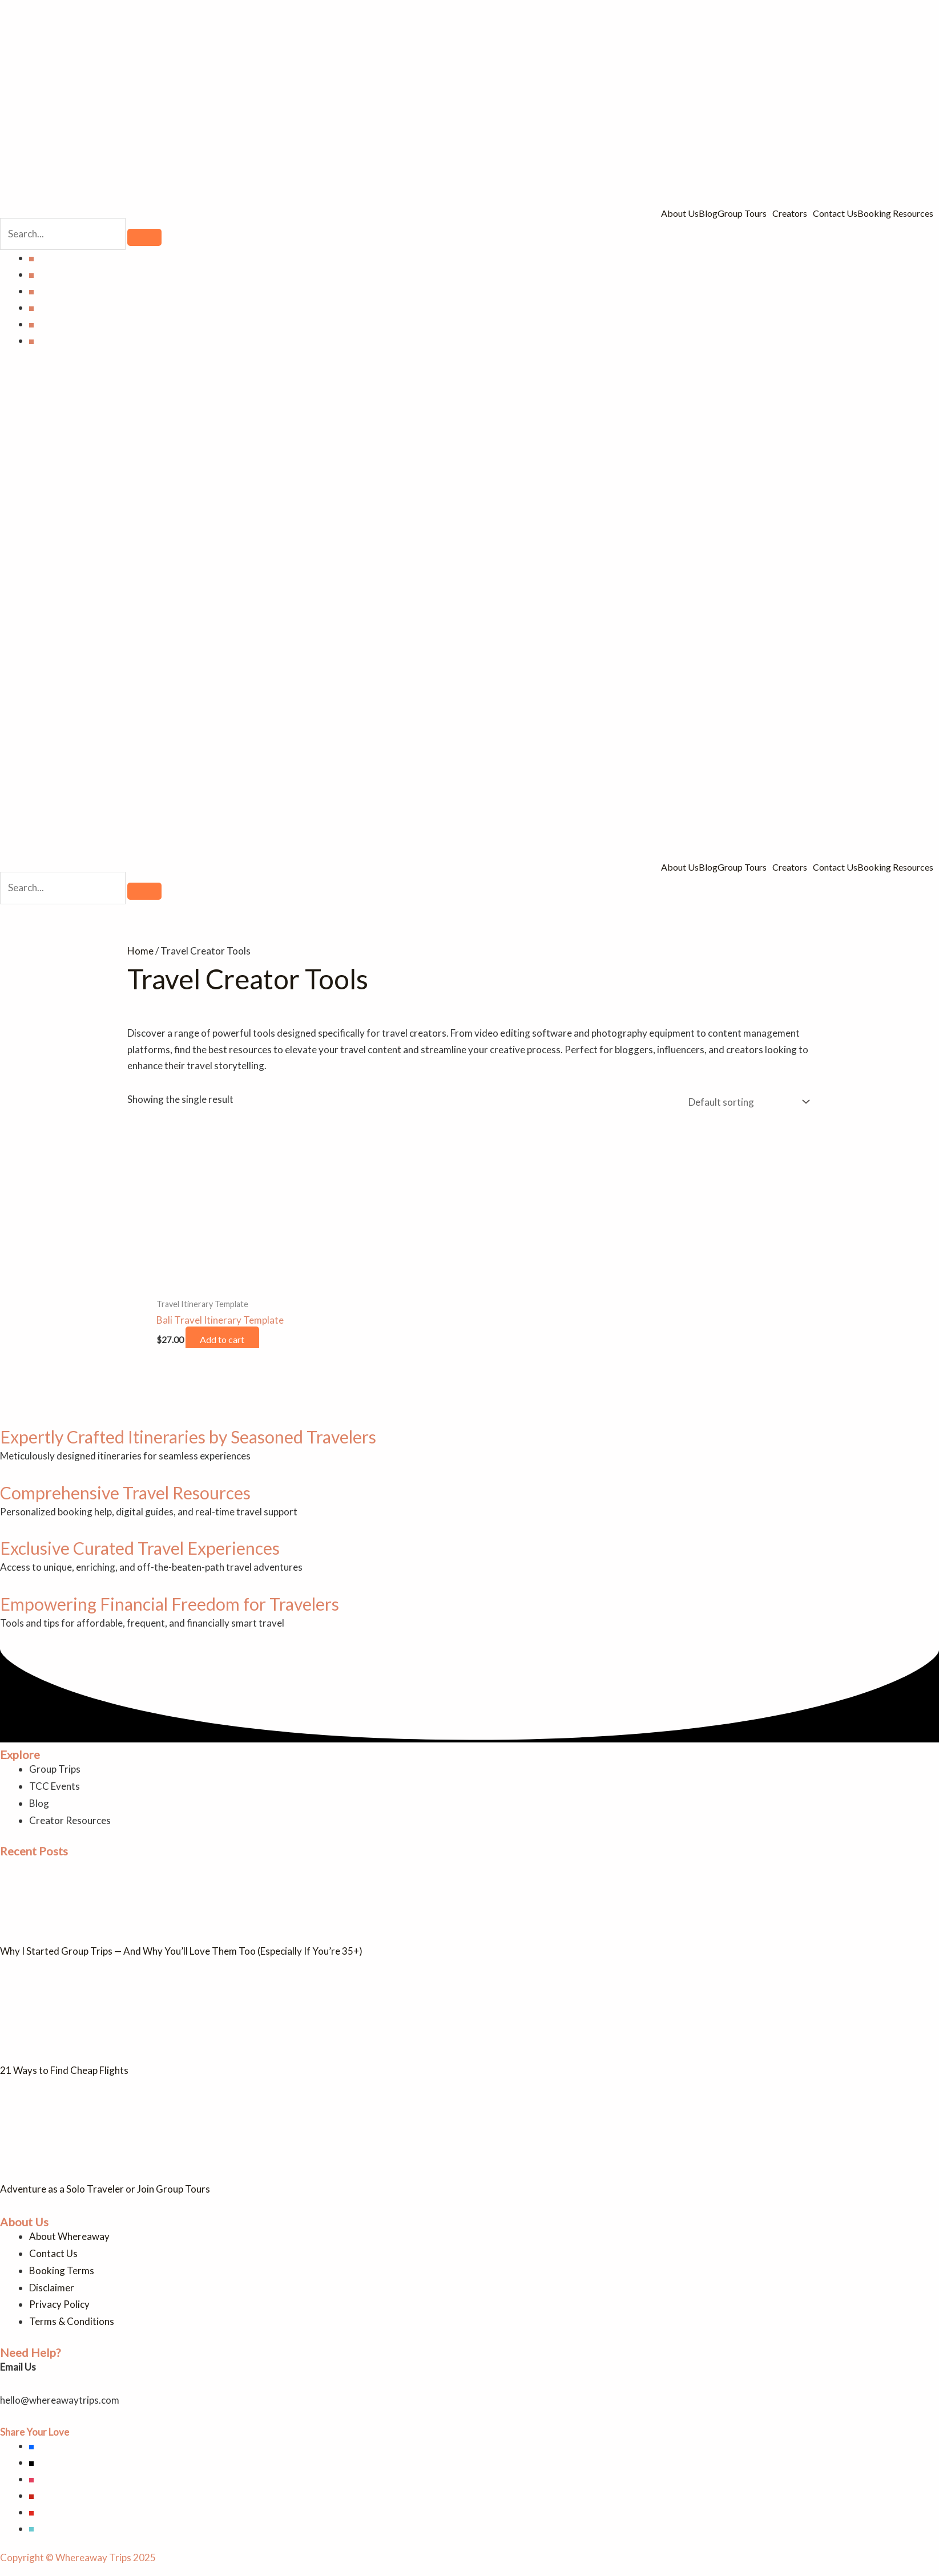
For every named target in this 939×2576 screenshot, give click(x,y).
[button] (745, 213)
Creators (789, 213)
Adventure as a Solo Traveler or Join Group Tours (105, 2189)
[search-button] (144, 237)
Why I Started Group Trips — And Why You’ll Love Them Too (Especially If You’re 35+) (181, 1951)
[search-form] (63, 234)
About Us (680, 213)
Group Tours (742, 213)
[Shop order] (746, 1101)
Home (140, 951)
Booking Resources (895, 213)
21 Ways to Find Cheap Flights (64, 2070)
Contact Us (835, 213)
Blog (708, 213)
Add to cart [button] (225, 1339)
